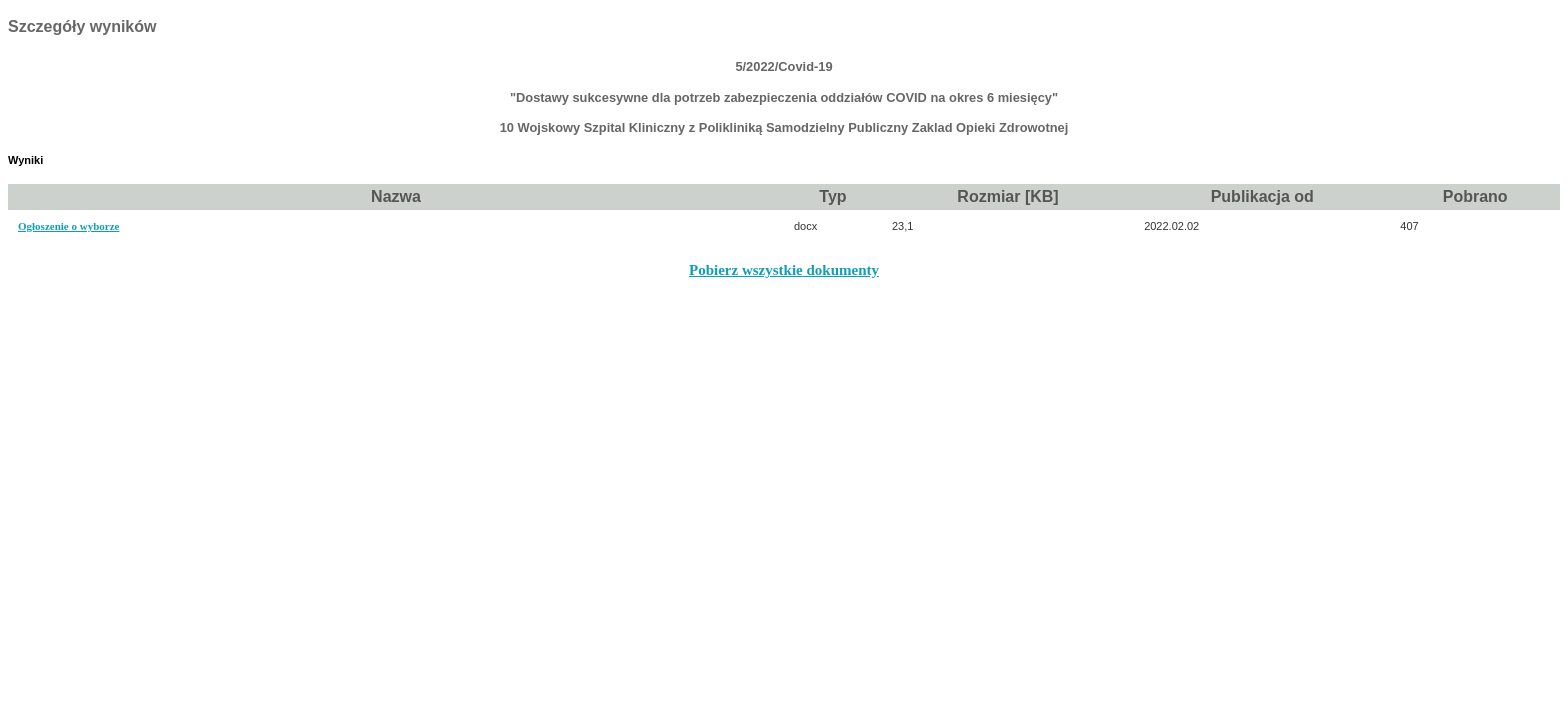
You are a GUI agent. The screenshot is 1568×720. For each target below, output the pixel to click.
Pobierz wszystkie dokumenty (784, 270)
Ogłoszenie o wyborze (68, 226)
